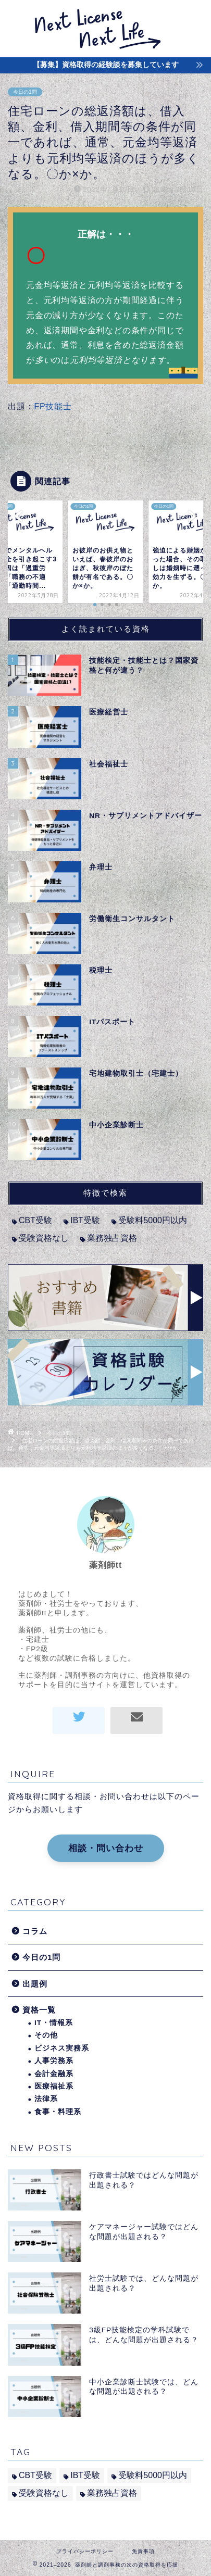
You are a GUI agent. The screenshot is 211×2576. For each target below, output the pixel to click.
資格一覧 (39, 2009)
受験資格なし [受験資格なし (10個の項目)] (44, 1238)
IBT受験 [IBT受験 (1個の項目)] (85, 1220)
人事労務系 (53, 2061)
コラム (34, 1931)
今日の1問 (25, 92)
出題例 (34, 1983)
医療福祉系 (53, 2086)
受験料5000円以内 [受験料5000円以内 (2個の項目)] (152, 1220)
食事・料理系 (57, 2112)
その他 (46, 2035)
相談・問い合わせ (105, 1848)
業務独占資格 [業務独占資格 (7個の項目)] (112, 1238)
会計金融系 (53, 2074)
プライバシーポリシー (85, 2551)
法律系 (46, 2099)
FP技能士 (52, 406)
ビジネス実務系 (61, 2048)
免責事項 (143, 2551)
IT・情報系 (53, 2023)
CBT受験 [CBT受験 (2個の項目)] (35, 1220)
